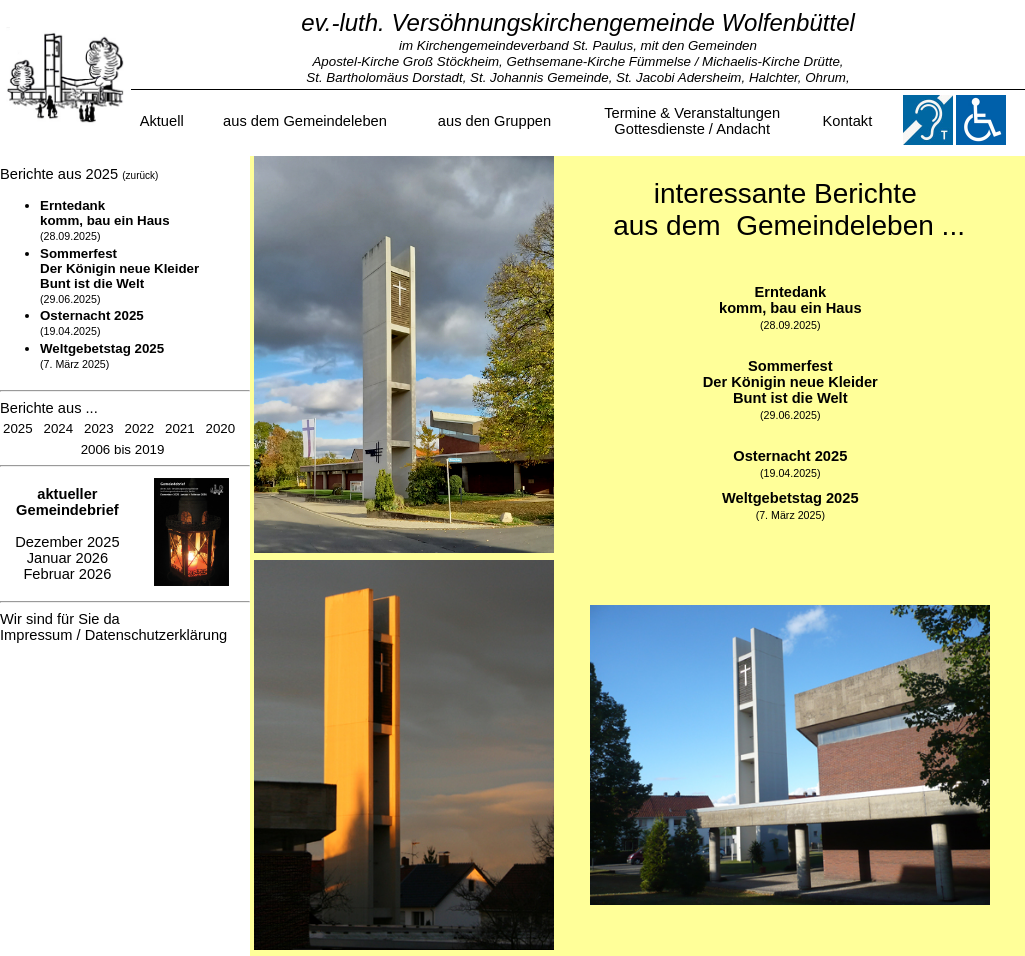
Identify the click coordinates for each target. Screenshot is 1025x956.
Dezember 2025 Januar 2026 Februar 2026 (67, 534)
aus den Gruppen (494, 121)
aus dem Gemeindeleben (305, 121)
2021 (180, 428)
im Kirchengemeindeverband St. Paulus (516, 45)
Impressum (36, 635)
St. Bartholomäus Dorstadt (384, 77)
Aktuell (162, 121)
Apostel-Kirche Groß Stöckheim (405, 61)
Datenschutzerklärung (156, 635)
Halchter (773, 77)
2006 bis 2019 (123, 449)
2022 (140, 428)
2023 (99, 428)
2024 (59, 428)
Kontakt (848, 121)
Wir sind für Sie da (60, 619)
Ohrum (825, 77)
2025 (18, 428)
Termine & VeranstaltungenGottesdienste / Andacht (692, 121)
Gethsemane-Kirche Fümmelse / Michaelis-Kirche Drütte (673, 61)
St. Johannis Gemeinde (539, 77)
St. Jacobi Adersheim (678, 77)
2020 (221, 428)
